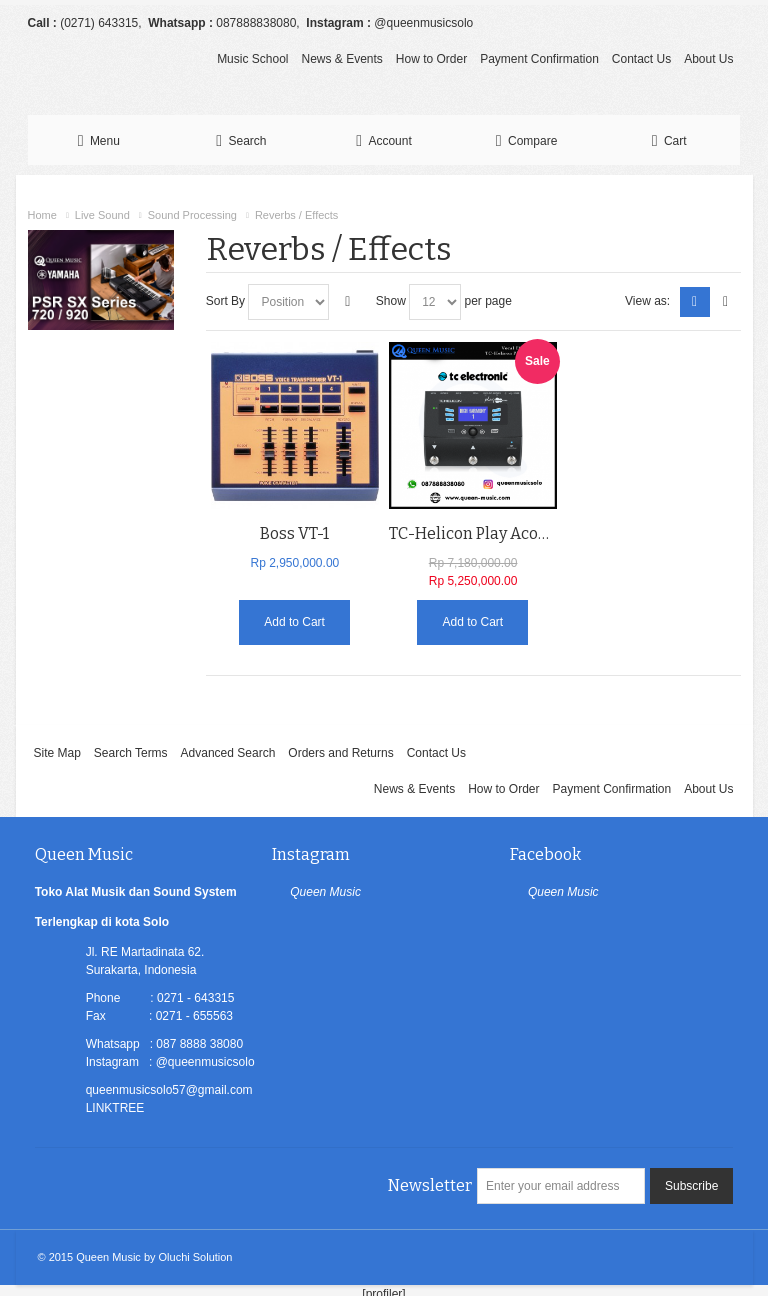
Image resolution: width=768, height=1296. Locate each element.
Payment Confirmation (539, 59)
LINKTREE (115, 1108)
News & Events (341, 59)
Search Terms (131, 753)
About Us (708, 59)
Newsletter (430, 1185)
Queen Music (325, 892)
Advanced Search (228, 753)
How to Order (431, 59)
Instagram (311, 854)
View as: (647, 301)
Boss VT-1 (294, 533)
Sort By (225, 301)
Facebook (545, 854)
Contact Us (641, 59)
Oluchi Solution (196, 1257)
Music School (252, 59)
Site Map (56, 753)
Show (391, 301)
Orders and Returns (340, 753)
